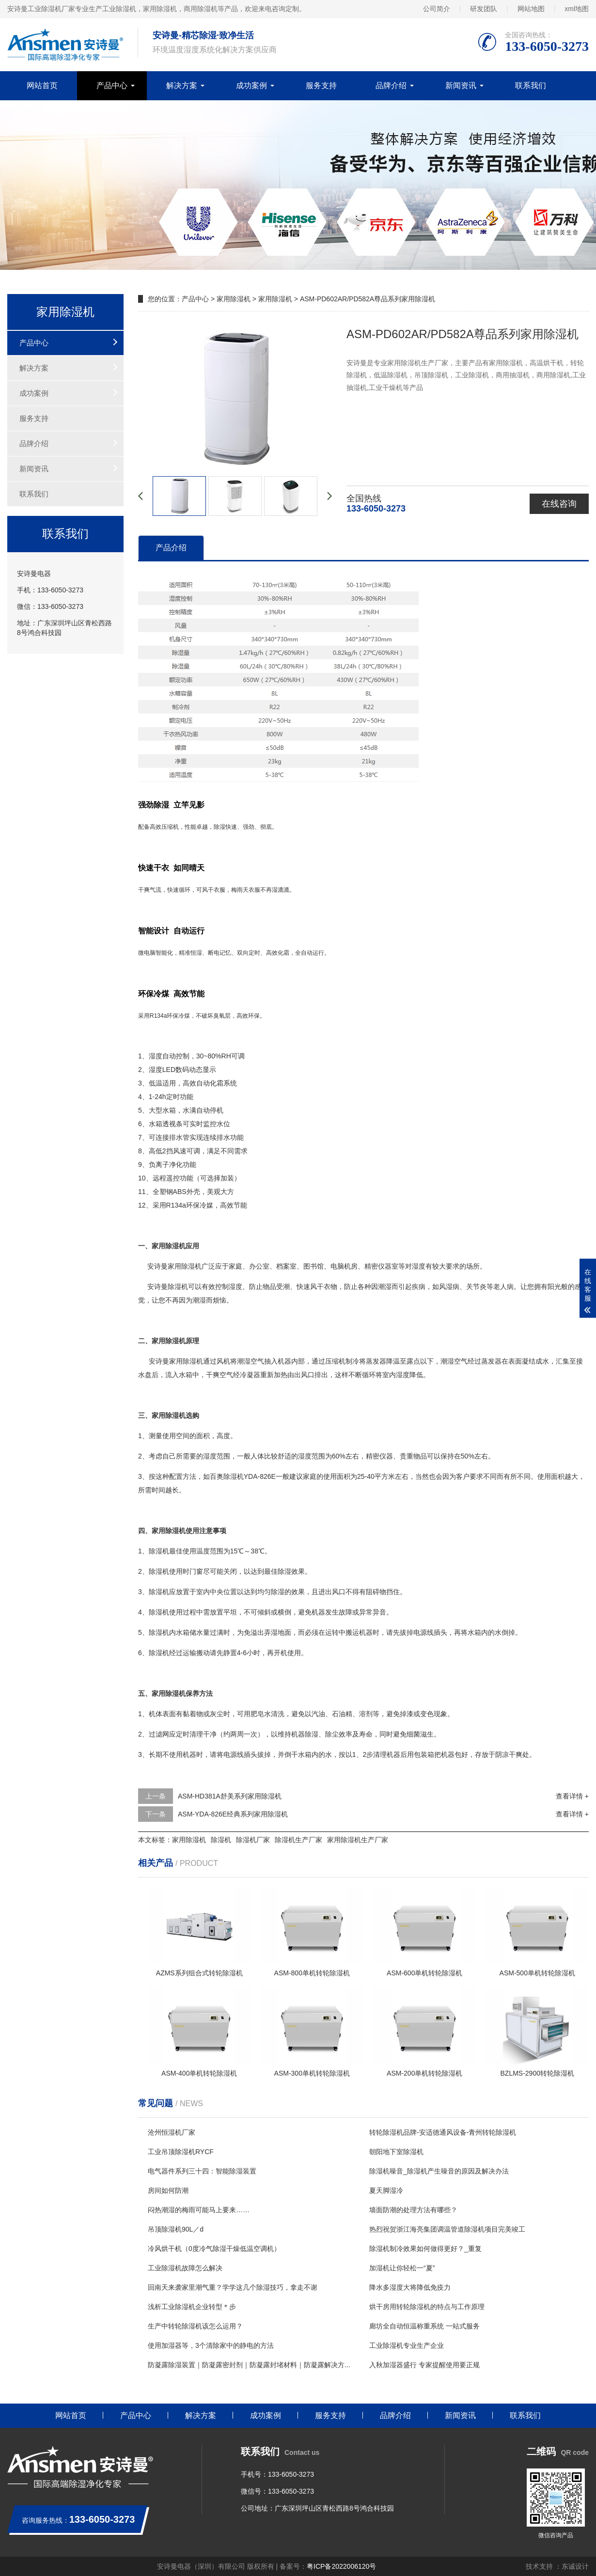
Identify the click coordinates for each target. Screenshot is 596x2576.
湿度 (155, 1056)
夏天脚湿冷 (386, 2190)
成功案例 (251, 85)
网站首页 (42, 85)
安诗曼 (157, 1266)
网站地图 (531, 9)
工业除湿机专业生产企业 (406, 2345)
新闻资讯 (460, 85)
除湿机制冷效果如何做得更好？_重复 (425, 2248)
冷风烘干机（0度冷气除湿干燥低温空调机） (214, 2248)
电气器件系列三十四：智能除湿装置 (202, 2171)
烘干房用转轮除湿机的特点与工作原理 (427, 2307)
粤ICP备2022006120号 (341, 2566)
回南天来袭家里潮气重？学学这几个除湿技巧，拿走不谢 (232, 2287)
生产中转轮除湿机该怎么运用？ (195, 2326)
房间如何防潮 (168, 2190)
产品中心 (111, 85)
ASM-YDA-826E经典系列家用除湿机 (233, 1814)
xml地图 (577, 9)
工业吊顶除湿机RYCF (181, 2152)
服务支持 (321, 85)
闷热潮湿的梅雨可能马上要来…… (199, 2210)
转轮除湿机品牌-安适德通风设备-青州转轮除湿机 (442, 2132)
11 (142, 1191)
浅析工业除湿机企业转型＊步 (192, 2307)
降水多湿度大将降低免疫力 (410, 2287)
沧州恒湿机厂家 (171, 2132)
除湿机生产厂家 (298, 1840)
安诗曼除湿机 (167, 1286)
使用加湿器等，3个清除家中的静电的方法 (211, 2345)
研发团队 (483, 9)
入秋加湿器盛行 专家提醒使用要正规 (424, 2365)
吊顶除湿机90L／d (176, 2229)
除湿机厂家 (253, 1840)
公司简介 (436, 9)
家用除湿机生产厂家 (357, 1840)
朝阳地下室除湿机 (396, 2152)
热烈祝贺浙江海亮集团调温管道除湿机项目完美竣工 (447, 2229)
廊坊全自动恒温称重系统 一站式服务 (424, 2326)
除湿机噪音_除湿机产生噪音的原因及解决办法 (439, 2171)
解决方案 (181, 85)
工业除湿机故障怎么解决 (185, 2268)
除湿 (219, 826)
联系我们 (530, 85)
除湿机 (191, 1266)
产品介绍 (171, 547)
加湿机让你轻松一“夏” (402, 2268)
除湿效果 (291, 1571)
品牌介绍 (391, 85)
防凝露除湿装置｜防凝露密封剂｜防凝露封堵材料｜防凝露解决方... (249, 2365)
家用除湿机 (234, 299)
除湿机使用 (166, 1571)
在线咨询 (559, 504)
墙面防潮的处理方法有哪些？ (413, 2210)
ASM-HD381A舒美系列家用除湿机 (230, 1796)
